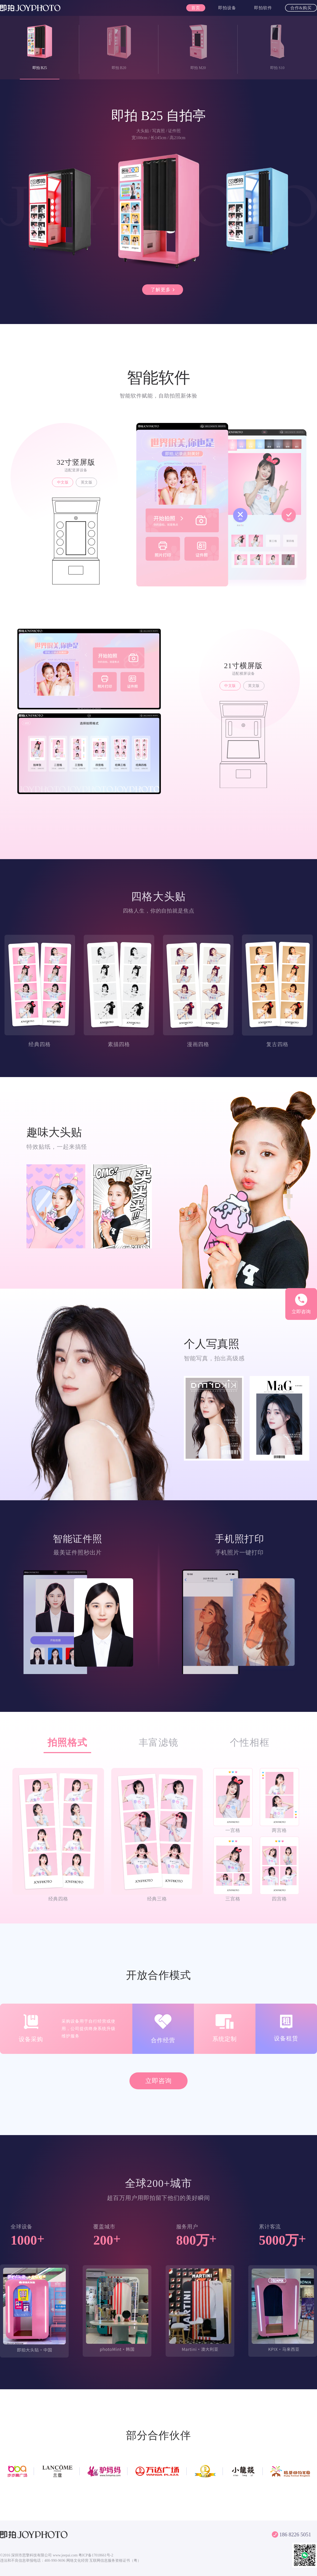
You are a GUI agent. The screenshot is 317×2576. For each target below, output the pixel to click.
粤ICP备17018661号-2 (95, 2555)
